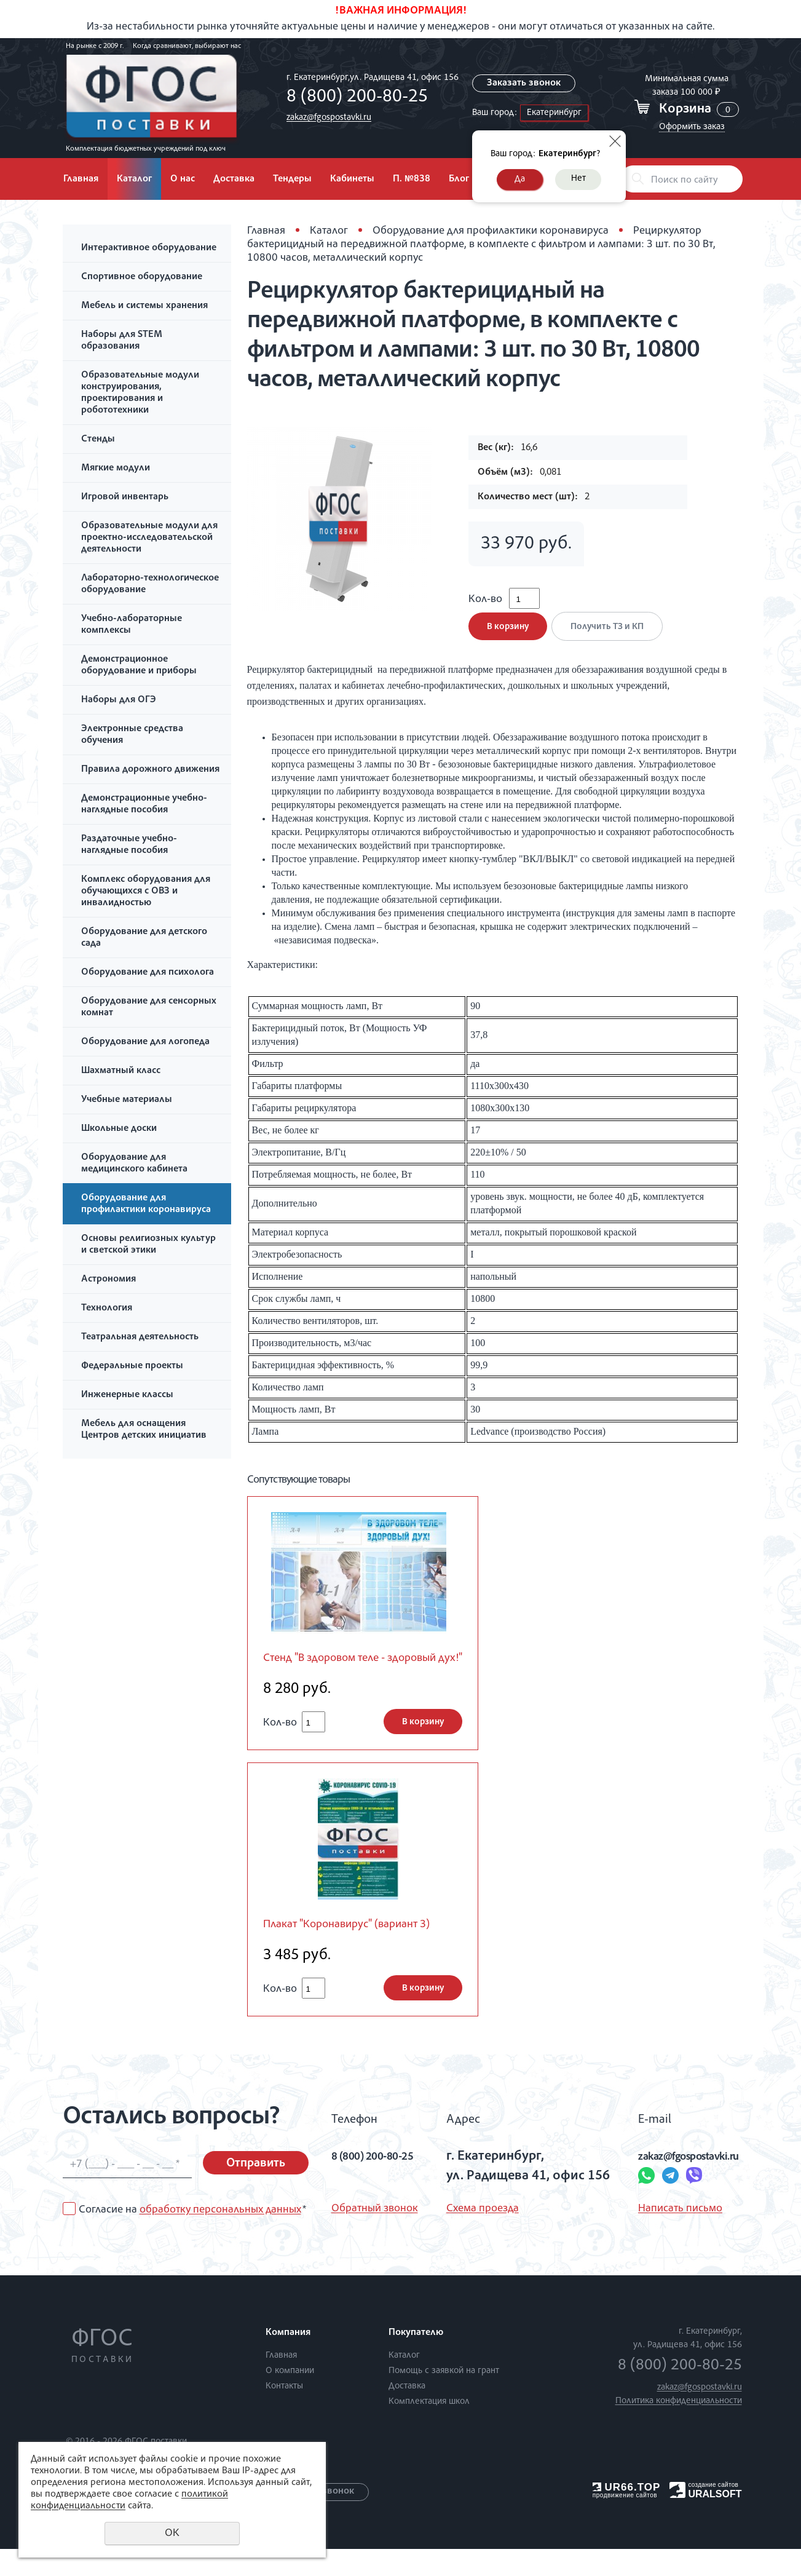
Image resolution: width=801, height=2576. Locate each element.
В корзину (508, 635)
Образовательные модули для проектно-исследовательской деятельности (149, 538)
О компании (290, 2398)
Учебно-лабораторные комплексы (131, 625)
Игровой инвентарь (124, 497)
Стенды (98, 440)
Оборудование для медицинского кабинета (134, 1164)
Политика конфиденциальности (678, 2428)
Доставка (234, 179)
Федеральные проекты (132, 1366)
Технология (106, 1309)
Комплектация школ (429, 2428)
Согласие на (192, 2237)
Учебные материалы (126, 1100)
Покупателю (416, 2360)
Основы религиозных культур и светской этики (148, 1245)
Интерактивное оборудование (148, 248)
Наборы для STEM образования (121, 341)
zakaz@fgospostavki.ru (325, 117)
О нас (182, 179)
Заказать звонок (524, 84)
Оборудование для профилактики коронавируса (146, 1204)
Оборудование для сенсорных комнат (148, 1007)
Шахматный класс (120, 1071)
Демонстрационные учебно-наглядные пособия (144, 804)
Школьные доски (119, 1129)
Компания (288, 2360)
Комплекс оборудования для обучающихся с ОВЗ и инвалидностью (145, 891)
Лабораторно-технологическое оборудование (150, 584)
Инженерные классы (127, 1395)
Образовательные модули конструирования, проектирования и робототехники (140, 393)
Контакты (284, 2413)
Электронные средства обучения (132, 735)
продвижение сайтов (625, 2522)
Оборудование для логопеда (145, 1042)
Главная (80, 179)
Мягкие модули (115, 469)
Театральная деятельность (140, 1337)
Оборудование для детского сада (144, 938)
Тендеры (292, 179)
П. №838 (411, 179)
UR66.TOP (627, 2515)
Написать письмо (654, 2235)
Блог (459, 179)
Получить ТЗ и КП (612, 635)
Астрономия (108, 1280)
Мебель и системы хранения (144, 306)
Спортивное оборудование (141, 277)
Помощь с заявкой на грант (444, 2398)
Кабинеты (352, 179)
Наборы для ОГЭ (118, 700)
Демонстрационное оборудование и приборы (139, 665)
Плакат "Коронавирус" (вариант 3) (358, 1951)
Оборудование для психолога (147, 973)
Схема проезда (477, 2235)
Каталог (134, 179)
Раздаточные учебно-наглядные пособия (129, 845)
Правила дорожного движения (150, 770)
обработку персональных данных (220, 2237)
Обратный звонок (374, 2235)
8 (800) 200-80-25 (354, 98)
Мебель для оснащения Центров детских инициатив (144, 1430)
